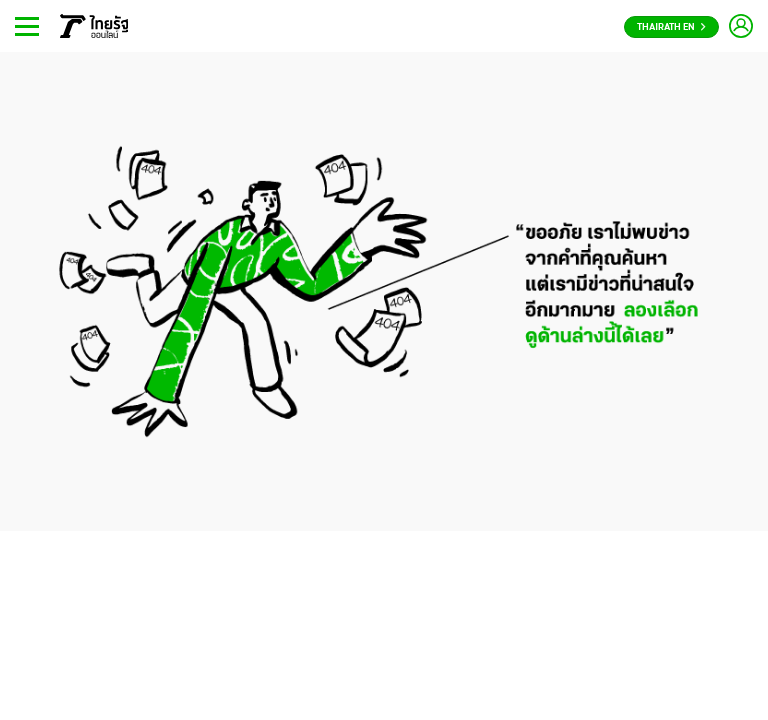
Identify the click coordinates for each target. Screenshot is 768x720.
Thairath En (671, 27)
